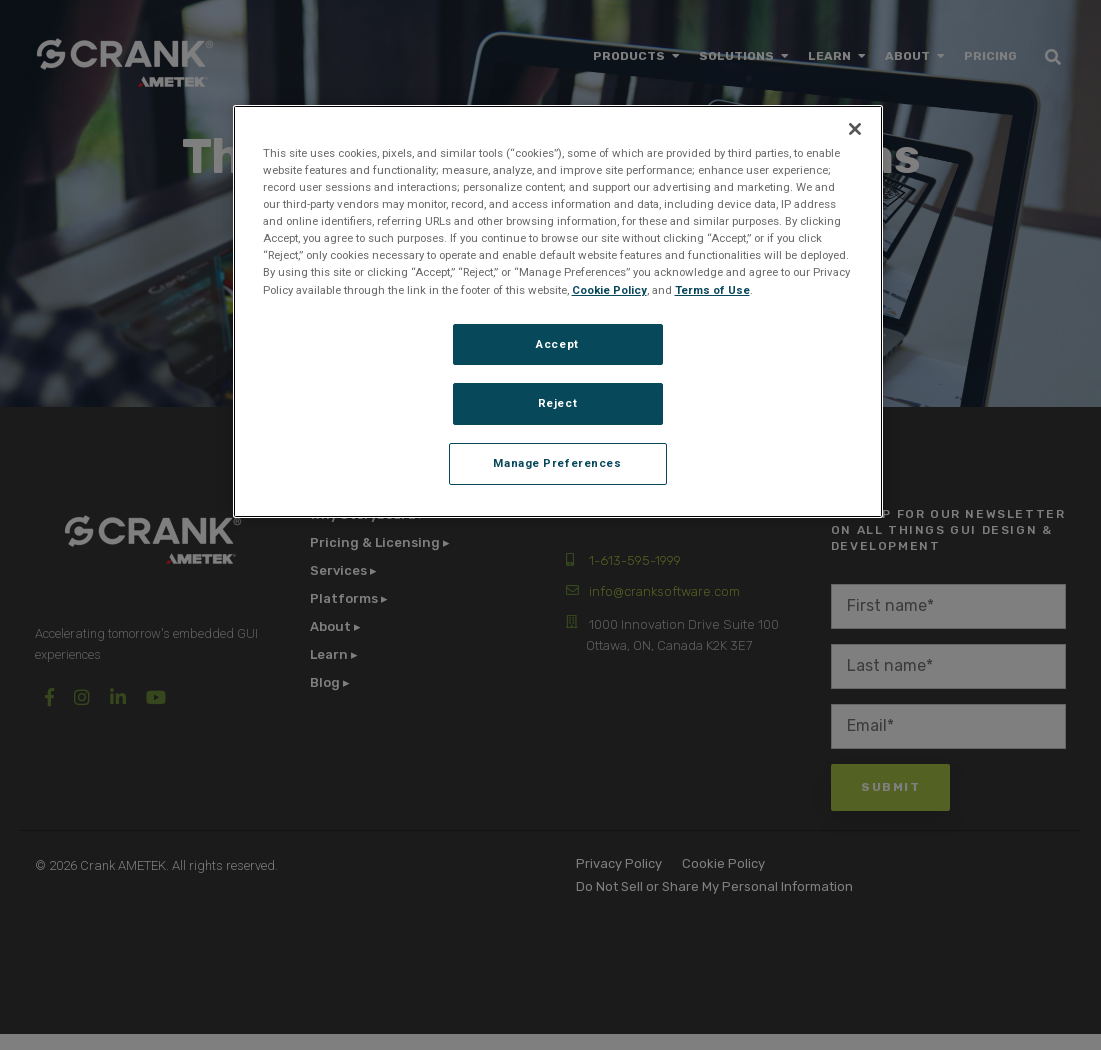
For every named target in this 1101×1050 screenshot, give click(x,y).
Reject (557, 403)
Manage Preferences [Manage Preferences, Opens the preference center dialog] (557, 463)
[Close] (855, 129)
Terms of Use (712, 290)
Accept (557, 344)
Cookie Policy (609, 290)
